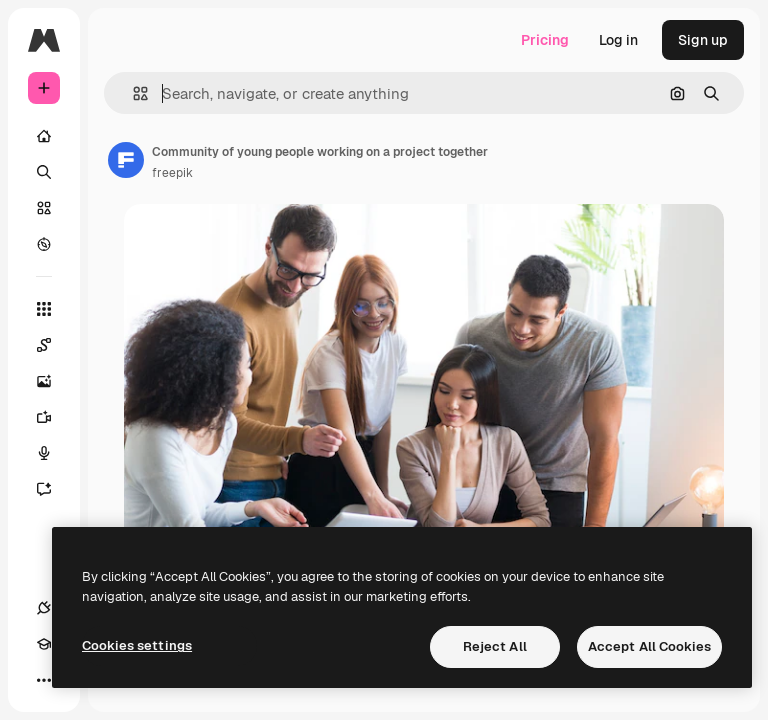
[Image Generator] (54, 381)
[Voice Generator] (54, 453)
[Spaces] (54, 345)
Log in (618, 40)
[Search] (44, 172)
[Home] (44, 136)
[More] (44, 680)
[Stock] (44, 208)
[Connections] (44, 608)
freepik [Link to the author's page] (172, 173)
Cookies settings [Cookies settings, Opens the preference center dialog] (137, 645)
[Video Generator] (54, 417)
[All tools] (44, 309)
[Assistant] (54, 489)
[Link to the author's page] (126, 160)
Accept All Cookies (649, 646)
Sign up (703, 40)
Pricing (545, 40)
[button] (132, 93)
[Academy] (44, 644)
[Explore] (44, 244)
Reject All (495, 646)
